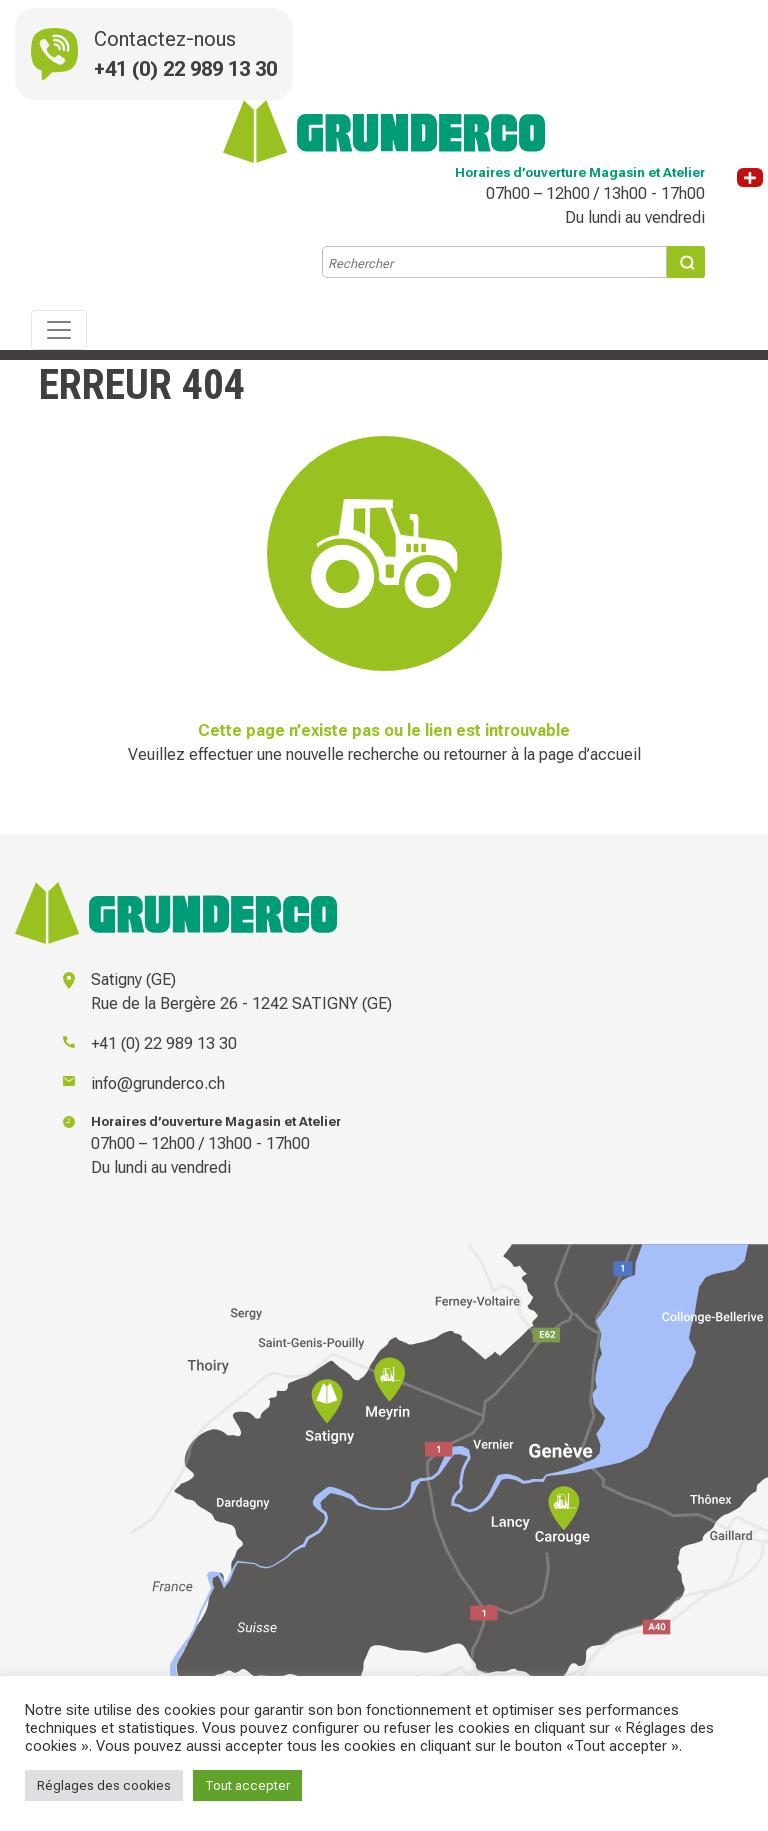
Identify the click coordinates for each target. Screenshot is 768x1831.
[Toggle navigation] (59, 330)
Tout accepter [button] (247, 1785)
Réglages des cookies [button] (104, 1785)
